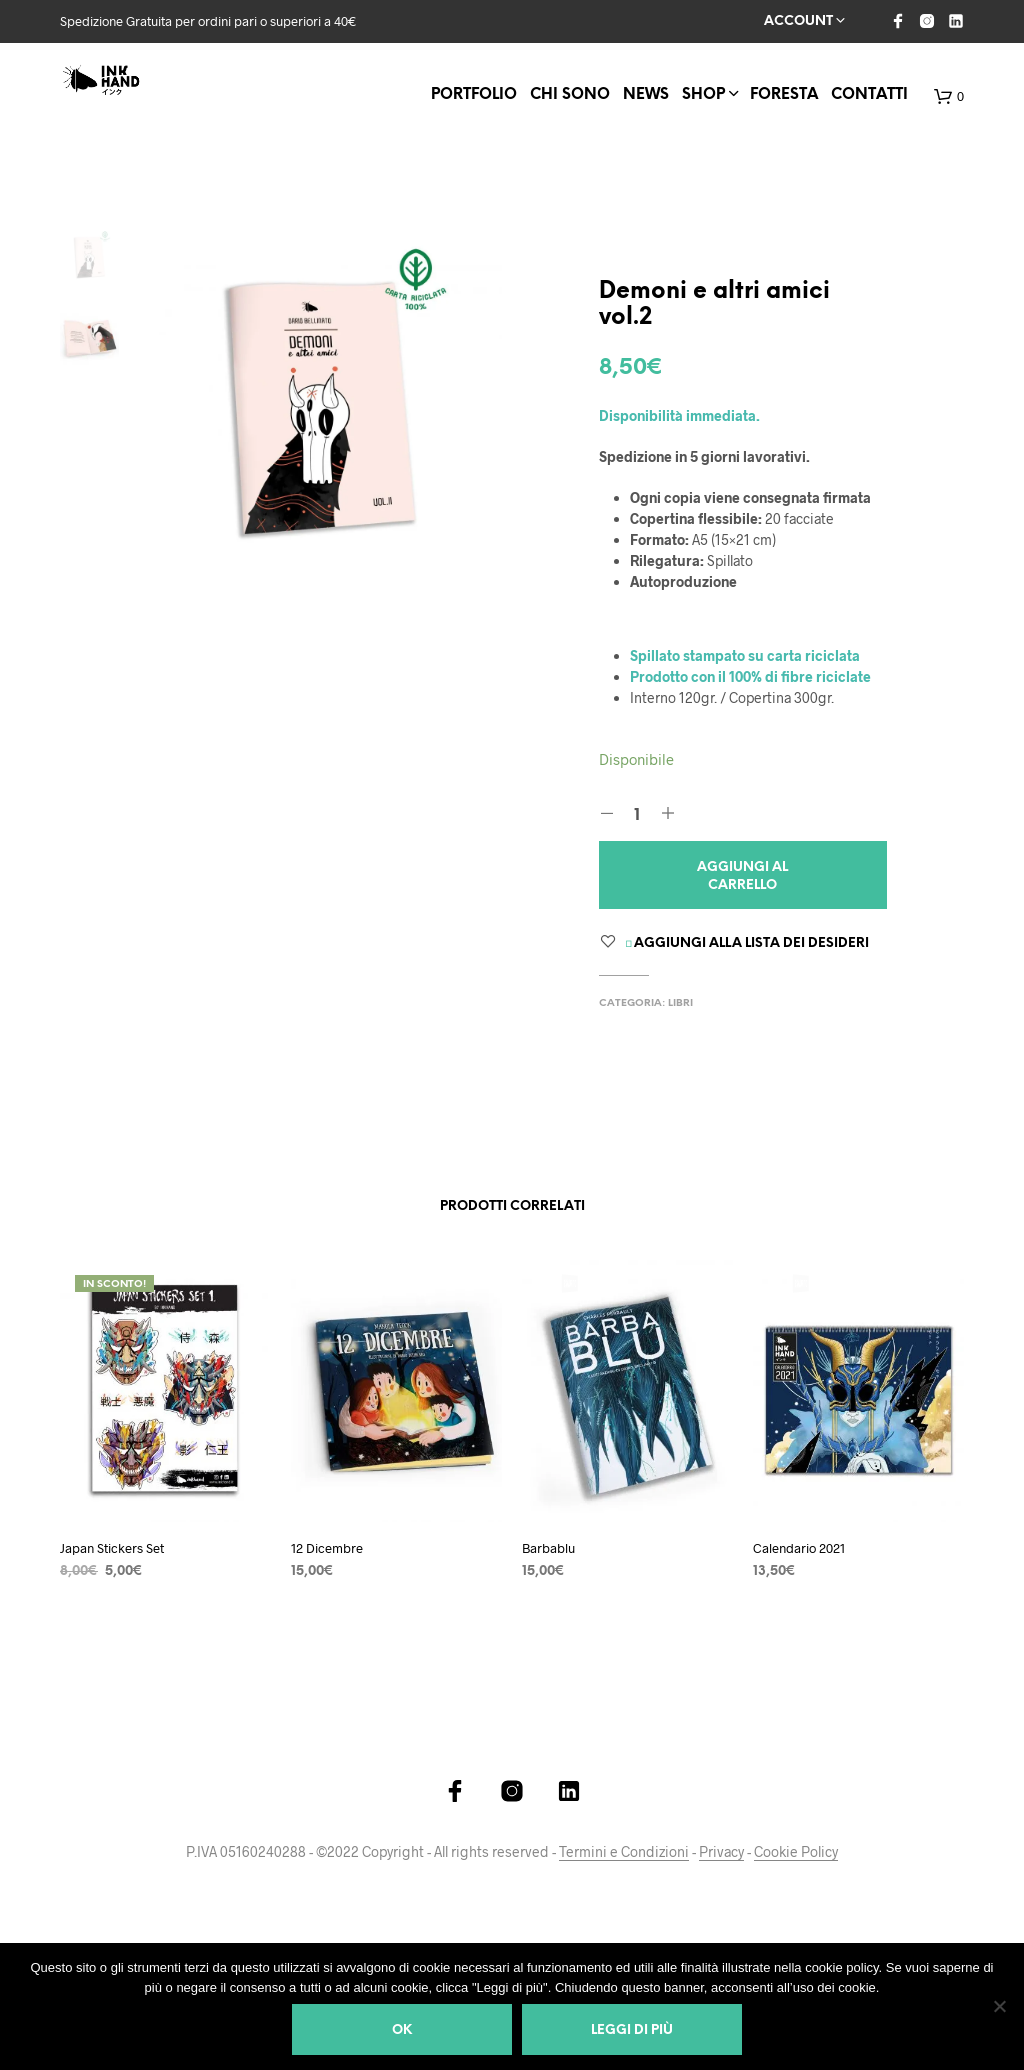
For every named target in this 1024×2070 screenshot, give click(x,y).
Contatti (869, 95)
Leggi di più (632, 2030)
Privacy (721, 1852)
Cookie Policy (796, 1852)
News (646, 95)
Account (798, 21)
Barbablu (548, 1548)
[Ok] (999, 2006)
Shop (703, 95)
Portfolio (474, 95)
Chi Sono (570, 95)
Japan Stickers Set (112, 1548)
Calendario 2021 (799, 1548)
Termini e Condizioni (624, 1852)
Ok (402, 2030)
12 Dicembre (327, 1548)
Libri (680, 1003)
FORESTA (784, 95)
